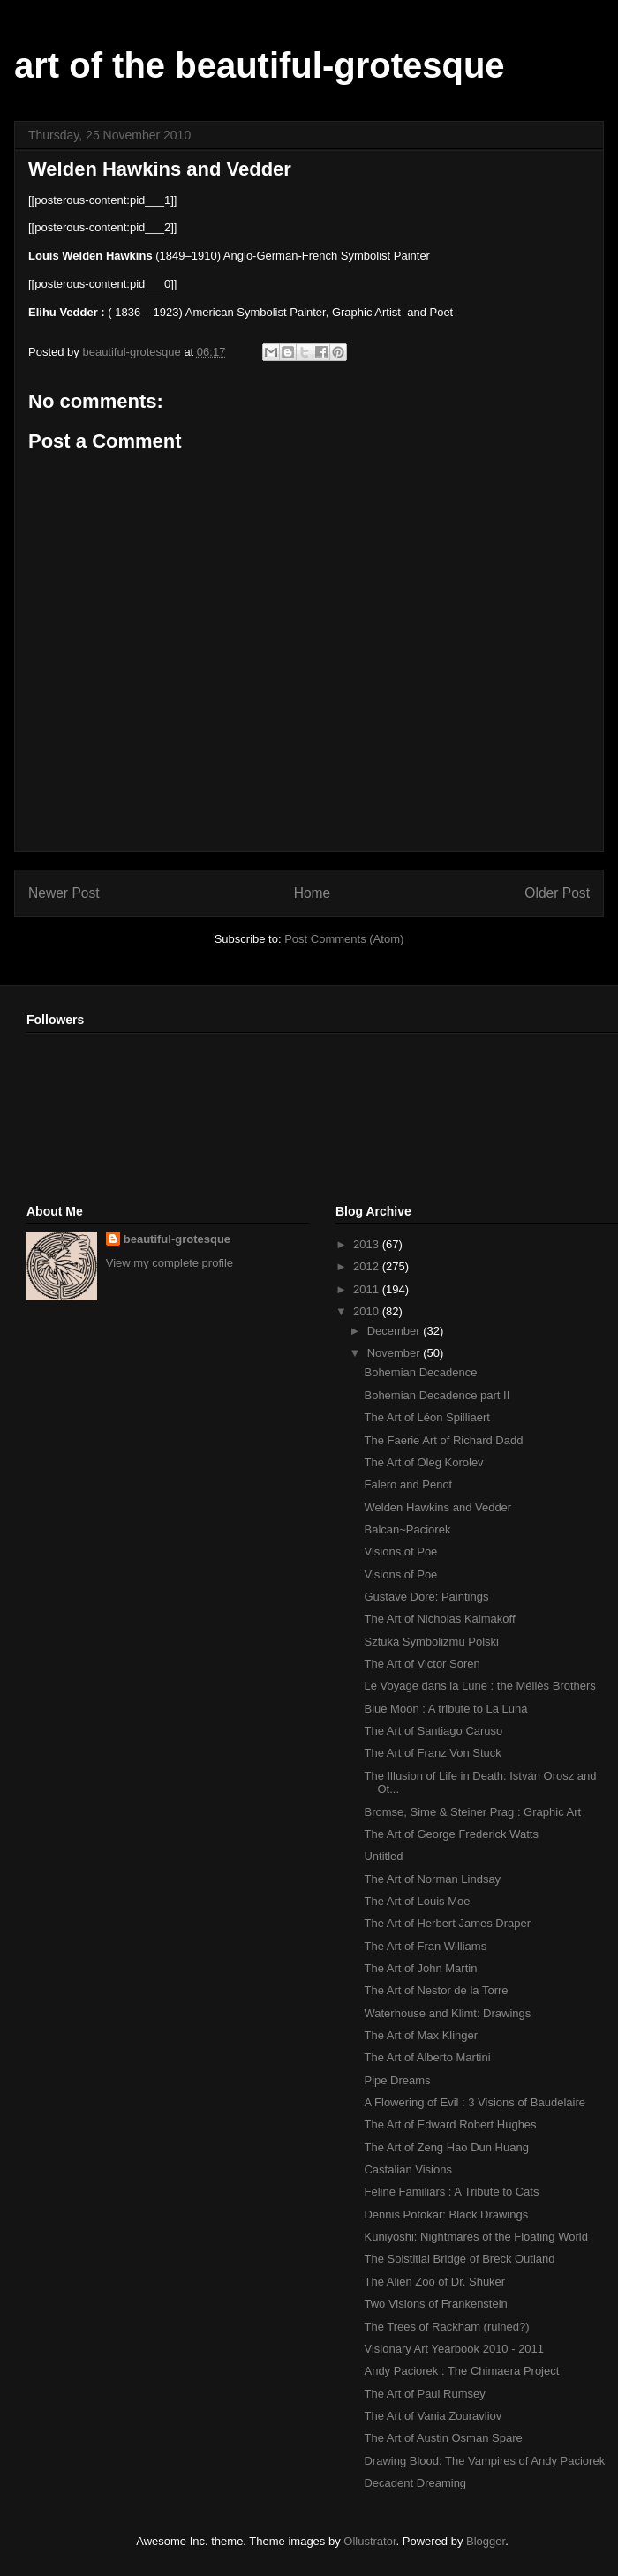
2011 (367, 1289)
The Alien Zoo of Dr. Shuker (434, 2281)
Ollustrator (369, 2541)
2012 (367, 1266)
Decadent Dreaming (415, 2482)
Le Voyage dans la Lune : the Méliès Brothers (479, 1685)
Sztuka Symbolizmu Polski (431, 1641)
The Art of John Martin (420, 1968)
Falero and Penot (408, 1484)
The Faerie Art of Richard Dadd (443, 1440)
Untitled (383, 1856)
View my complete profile (169, 1262)
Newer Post (64, 892)
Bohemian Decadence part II (436, 1395)
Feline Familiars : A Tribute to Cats (451, 2191)
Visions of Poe (400, 1551)
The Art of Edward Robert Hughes (450, 2124)
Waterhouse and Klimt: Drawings (447, 2013)
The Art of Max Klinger (421, 2035)
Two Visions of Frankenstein (435, 2303)
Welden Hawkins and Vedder (437, 1507)
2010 (367, 1311)
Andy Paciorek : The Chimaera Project (461, 2370)
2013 (367, 1244)
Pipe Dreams (397, 2080)
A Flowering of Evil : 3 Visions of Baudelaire (474, 2102)
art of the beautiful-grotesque (259, 65)
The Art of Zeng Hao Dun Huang (446, 2147)
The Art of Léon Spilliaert (426, 1417)
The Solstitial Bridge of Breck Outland (459, 2258)
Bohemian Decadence (420, 1372)
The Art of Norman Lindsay (432, 1879)
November (395, 1353)
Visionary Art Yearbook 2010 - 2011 (454, 2348)
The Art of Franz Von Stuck (432, 1752)
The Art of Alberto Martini (427, 2057)
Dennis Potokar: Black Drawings (446, 2214)
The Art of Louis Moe (417, 1901)
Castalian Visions (407, 2169)
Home (312, 892)
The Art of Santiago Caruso (433, 1730)
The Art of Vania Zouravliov (432, 2415)
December (395, 1330)
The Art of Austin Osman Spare (443, 2437)
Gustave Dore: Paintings (426, 1596)
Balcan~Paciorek (407, 1529)
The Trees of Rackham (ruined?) (446, 2326)
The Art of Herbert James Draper (447, 1923)
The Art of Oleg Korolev (423, 1462)
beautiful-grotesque (177, 1239)
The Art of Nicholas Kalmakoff (439, 1618)
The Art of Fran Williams (425, 1946)
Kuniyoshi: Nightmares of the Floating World (475, 2236)
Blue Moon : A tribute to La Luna (445, 1708)
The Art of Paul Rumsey (424, 2393)
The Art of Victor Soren (421, 1663)
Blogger (485, 2541)
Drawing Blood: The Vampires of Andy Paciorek (484, 2460)
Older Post (557, 892)
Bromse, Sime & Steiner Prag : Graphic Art (472, 1812)
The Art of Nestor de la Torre (436, 1990)
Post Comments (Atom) (343, 938)
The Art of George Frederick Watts (451, 1834)
